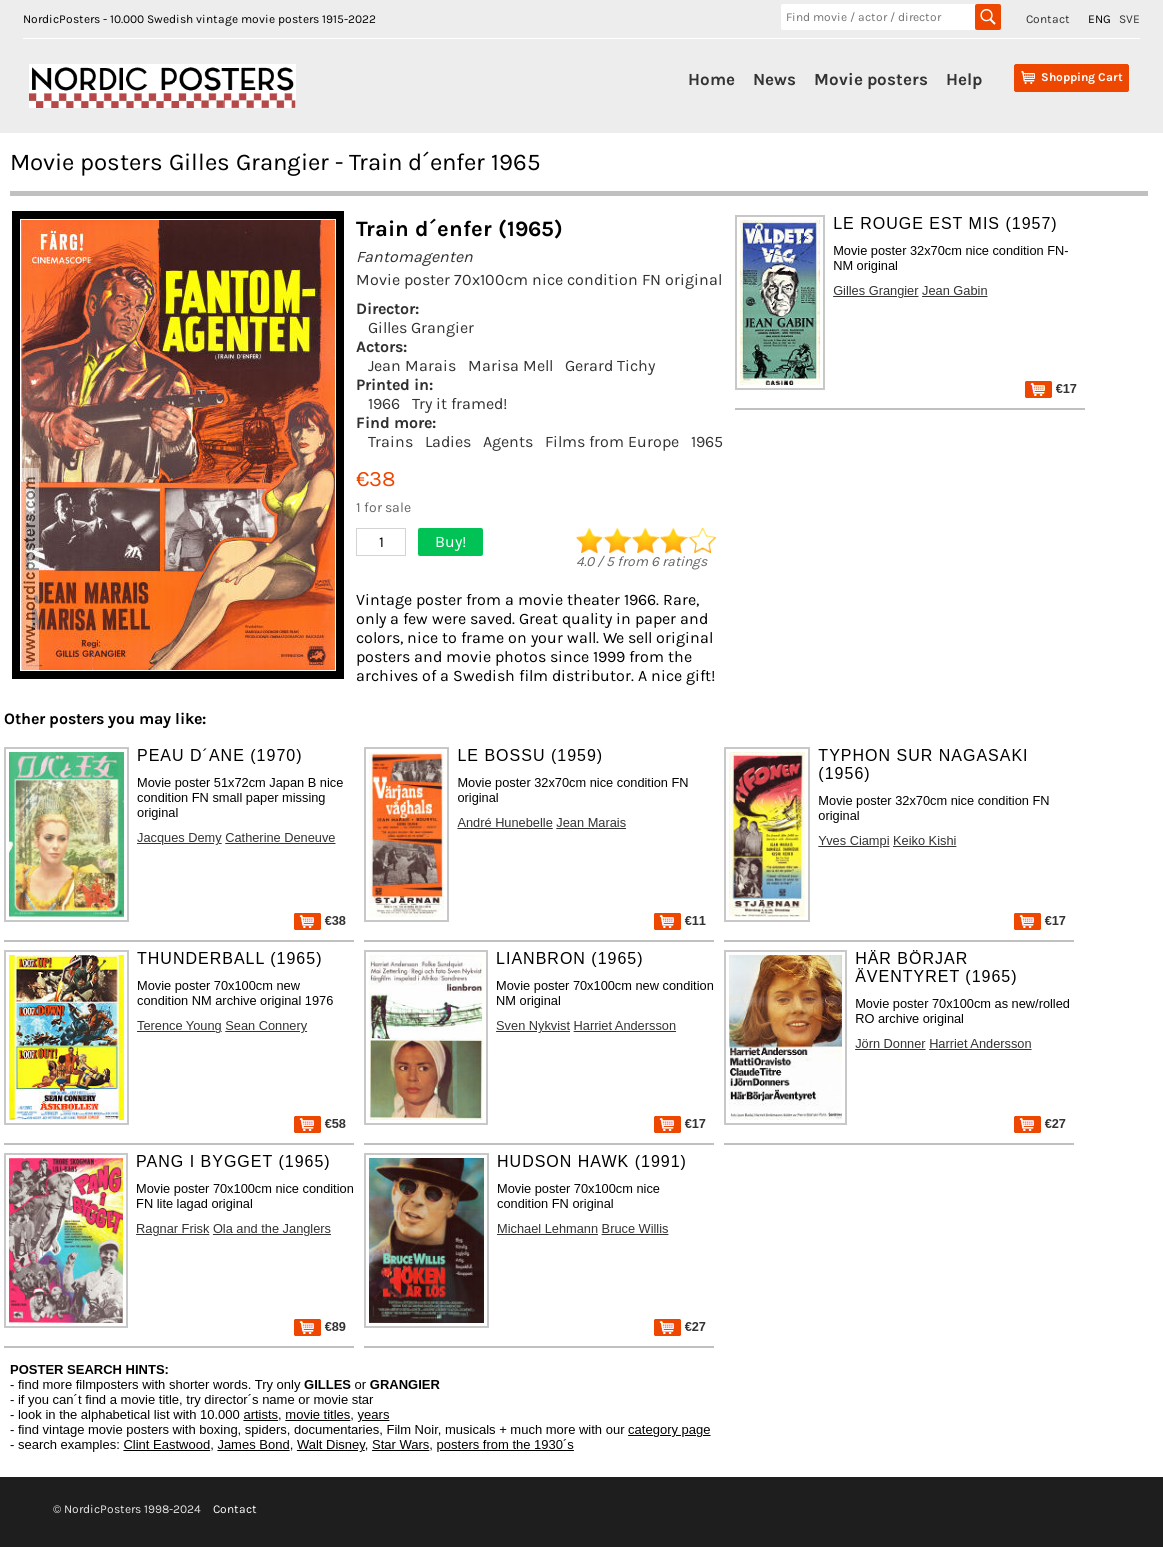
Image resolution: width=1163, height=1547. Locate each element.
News (774, 79)
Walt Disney (331, 1444)
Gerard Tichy (610, 365)
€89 (320, 1326)
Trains (390, 441)
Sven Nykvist (533, 1025)
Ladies (448, 441)
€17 (1051, 388)
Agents (508, 441)
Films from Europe (612, 441)
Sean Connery (266, 1025)
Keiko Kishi (924, 840)
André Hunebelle (504, 822)
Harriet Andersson (625, 1025)
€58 (320, 1123)
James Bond (253, 1444)
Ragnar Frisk (172, 1228)
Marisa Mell (510, 365)
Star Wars (400, 1444)
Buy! (450, 541)
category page (669, 1429)
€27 (1040, 1123)
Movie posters (871, 79)
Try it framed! (459, 403)
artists (260, 1414)
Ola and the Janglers (272, 1228)
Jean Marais (412, 365)
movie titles (317, 1414)
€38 (320, 920)
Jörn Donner (890, 1043)
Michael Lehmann (547, 1228)
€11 (680, 920)
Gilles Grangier (421, 327)
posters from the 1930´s (505, 1444)
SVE (1129, 19)
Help (964, 79)
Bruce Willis (635, 1228)
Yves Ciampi (853, 840)
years (374, 1414)
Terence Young (179, 1025)
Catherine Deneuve (280, 837)
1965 (707, 441)
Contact (1048, 19)
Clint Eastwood (166, 1444)
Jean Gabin (954, 290)
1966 (384, 403)
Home (711, 79)
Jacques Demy (179, 837)
